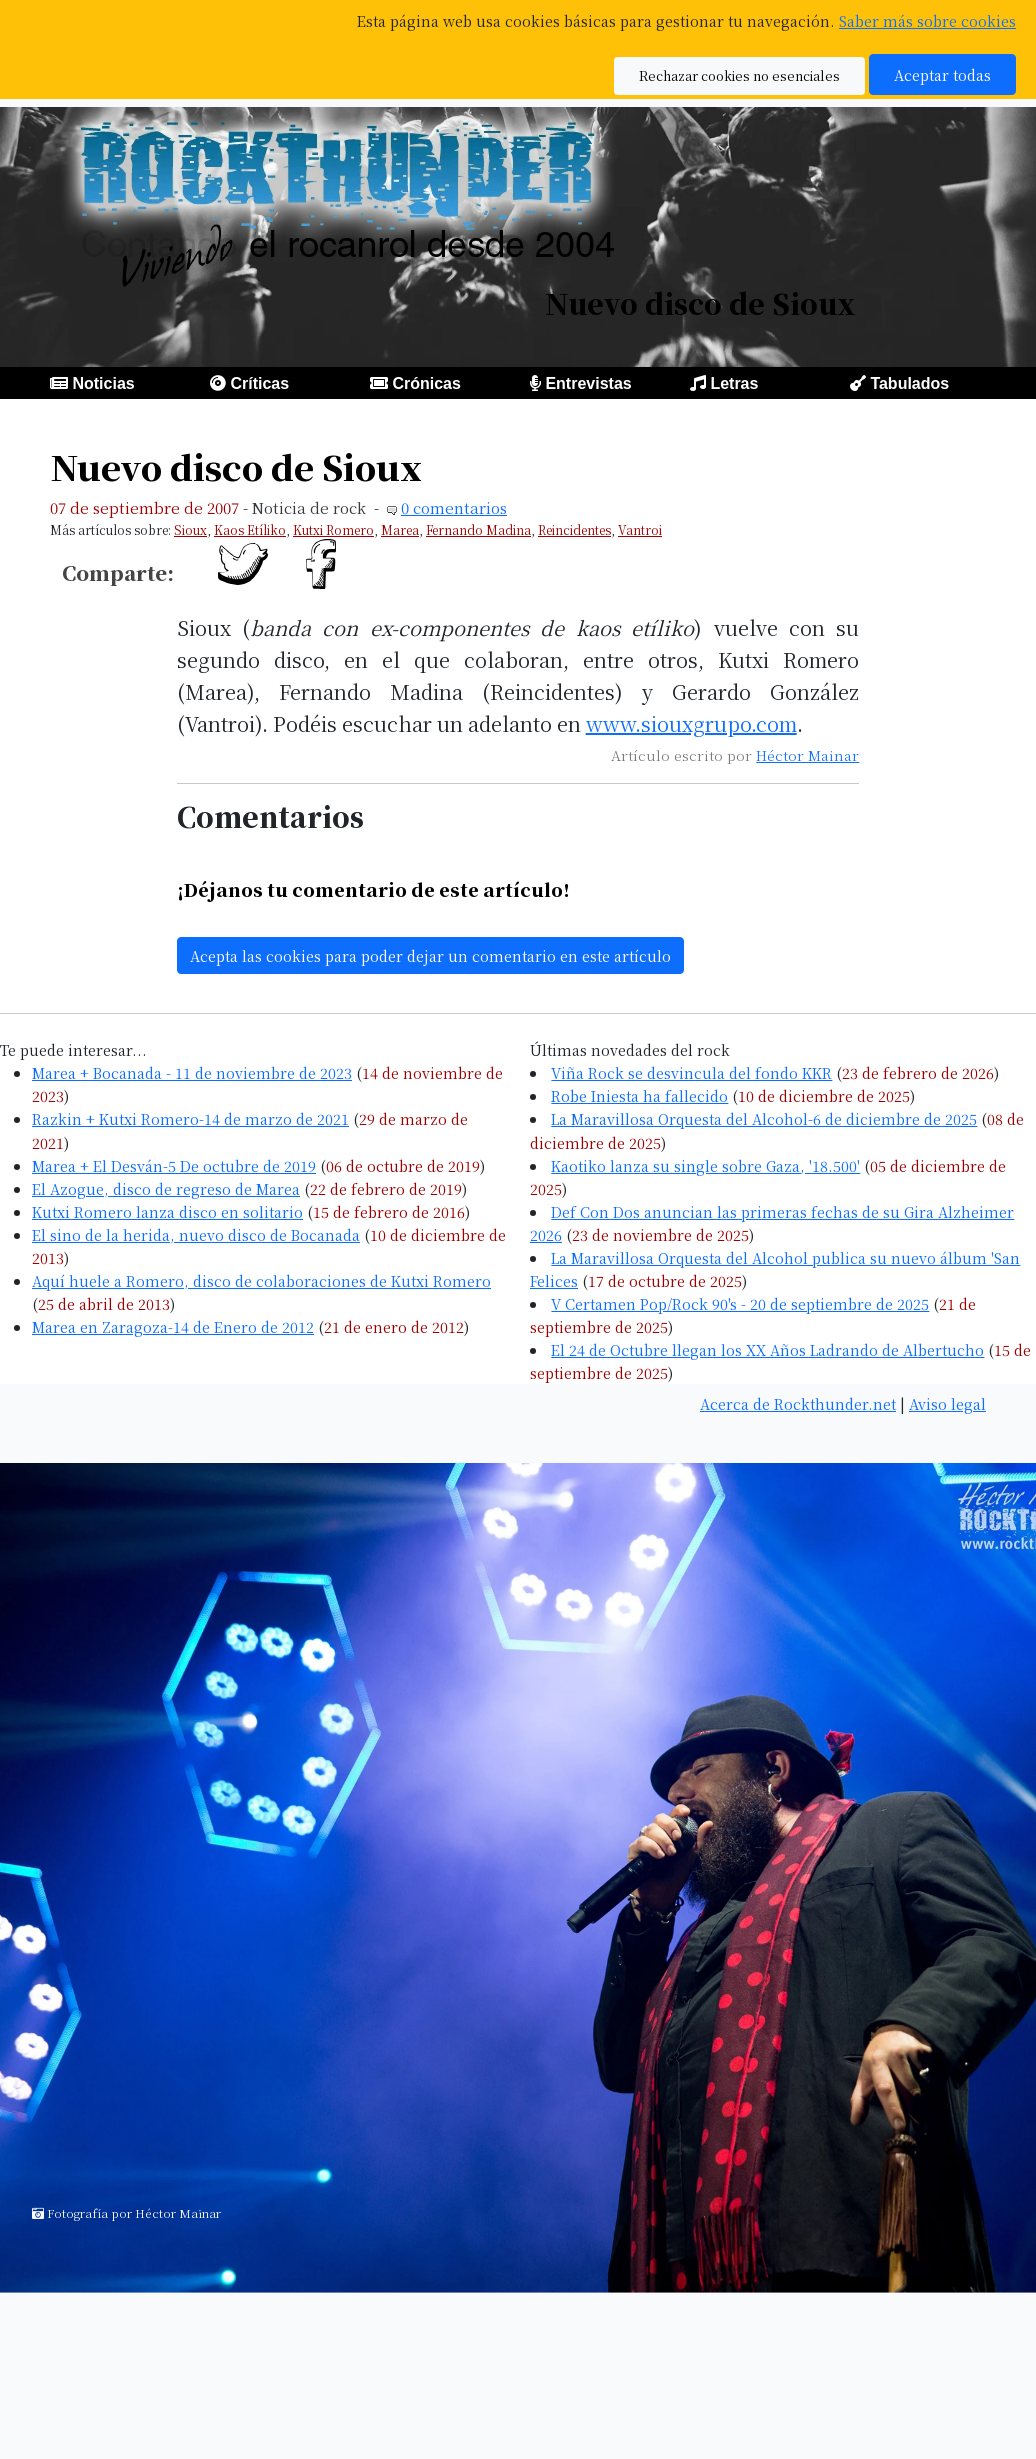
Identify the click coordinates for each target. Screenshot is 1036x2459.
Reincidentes (574, 529)
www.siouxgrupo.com (691, 723)
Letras (734, 383)
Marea (400, 529)
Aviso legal (947, 1403)
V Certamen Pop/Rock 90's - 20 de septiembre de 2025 (740, 1303)
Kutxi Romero (333, 529)
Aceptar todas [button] (942, 74)
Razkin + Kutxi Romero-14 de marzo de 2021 (190, 1118)
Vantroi (640, 529)
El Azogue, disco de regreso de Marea (166, 1188)
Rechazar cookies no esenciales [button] (739, 75)
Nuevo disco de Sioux (236, 466)
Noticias (103, 383)
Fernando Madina (478, 529)
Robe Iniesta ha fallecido (639, 1095)
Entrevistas (588, 383)
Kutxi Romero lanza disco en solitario (167, 1211)
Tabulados (909, 383)
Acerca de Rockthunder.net (798, 1403)
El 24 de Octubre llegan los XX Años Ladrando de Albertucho (767, 1349)
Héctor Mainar (807, 755)
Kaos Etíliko (250, 529)
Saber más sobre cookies (927, 20)
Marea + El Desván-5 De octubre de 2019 (174, 1165)
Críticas (259, 383)
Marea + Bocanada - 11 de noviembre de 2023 (192, 1072)
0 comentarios (454, 507)
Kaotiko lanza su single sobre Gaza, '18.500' (705, 1165)
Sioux (190, 529)
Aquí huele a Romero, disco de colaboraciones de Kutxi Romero (261, 1280)
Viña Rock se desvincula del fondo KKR (691, 1072)
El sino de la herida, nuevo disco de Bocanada (196, 1234)
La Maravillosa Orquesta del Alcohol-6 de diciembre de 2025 (764, 1118)
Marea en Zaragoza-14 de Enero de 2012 (173, 1326)
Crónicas (426, 383)
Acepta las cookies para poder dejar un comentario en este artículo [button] (430, 955)
